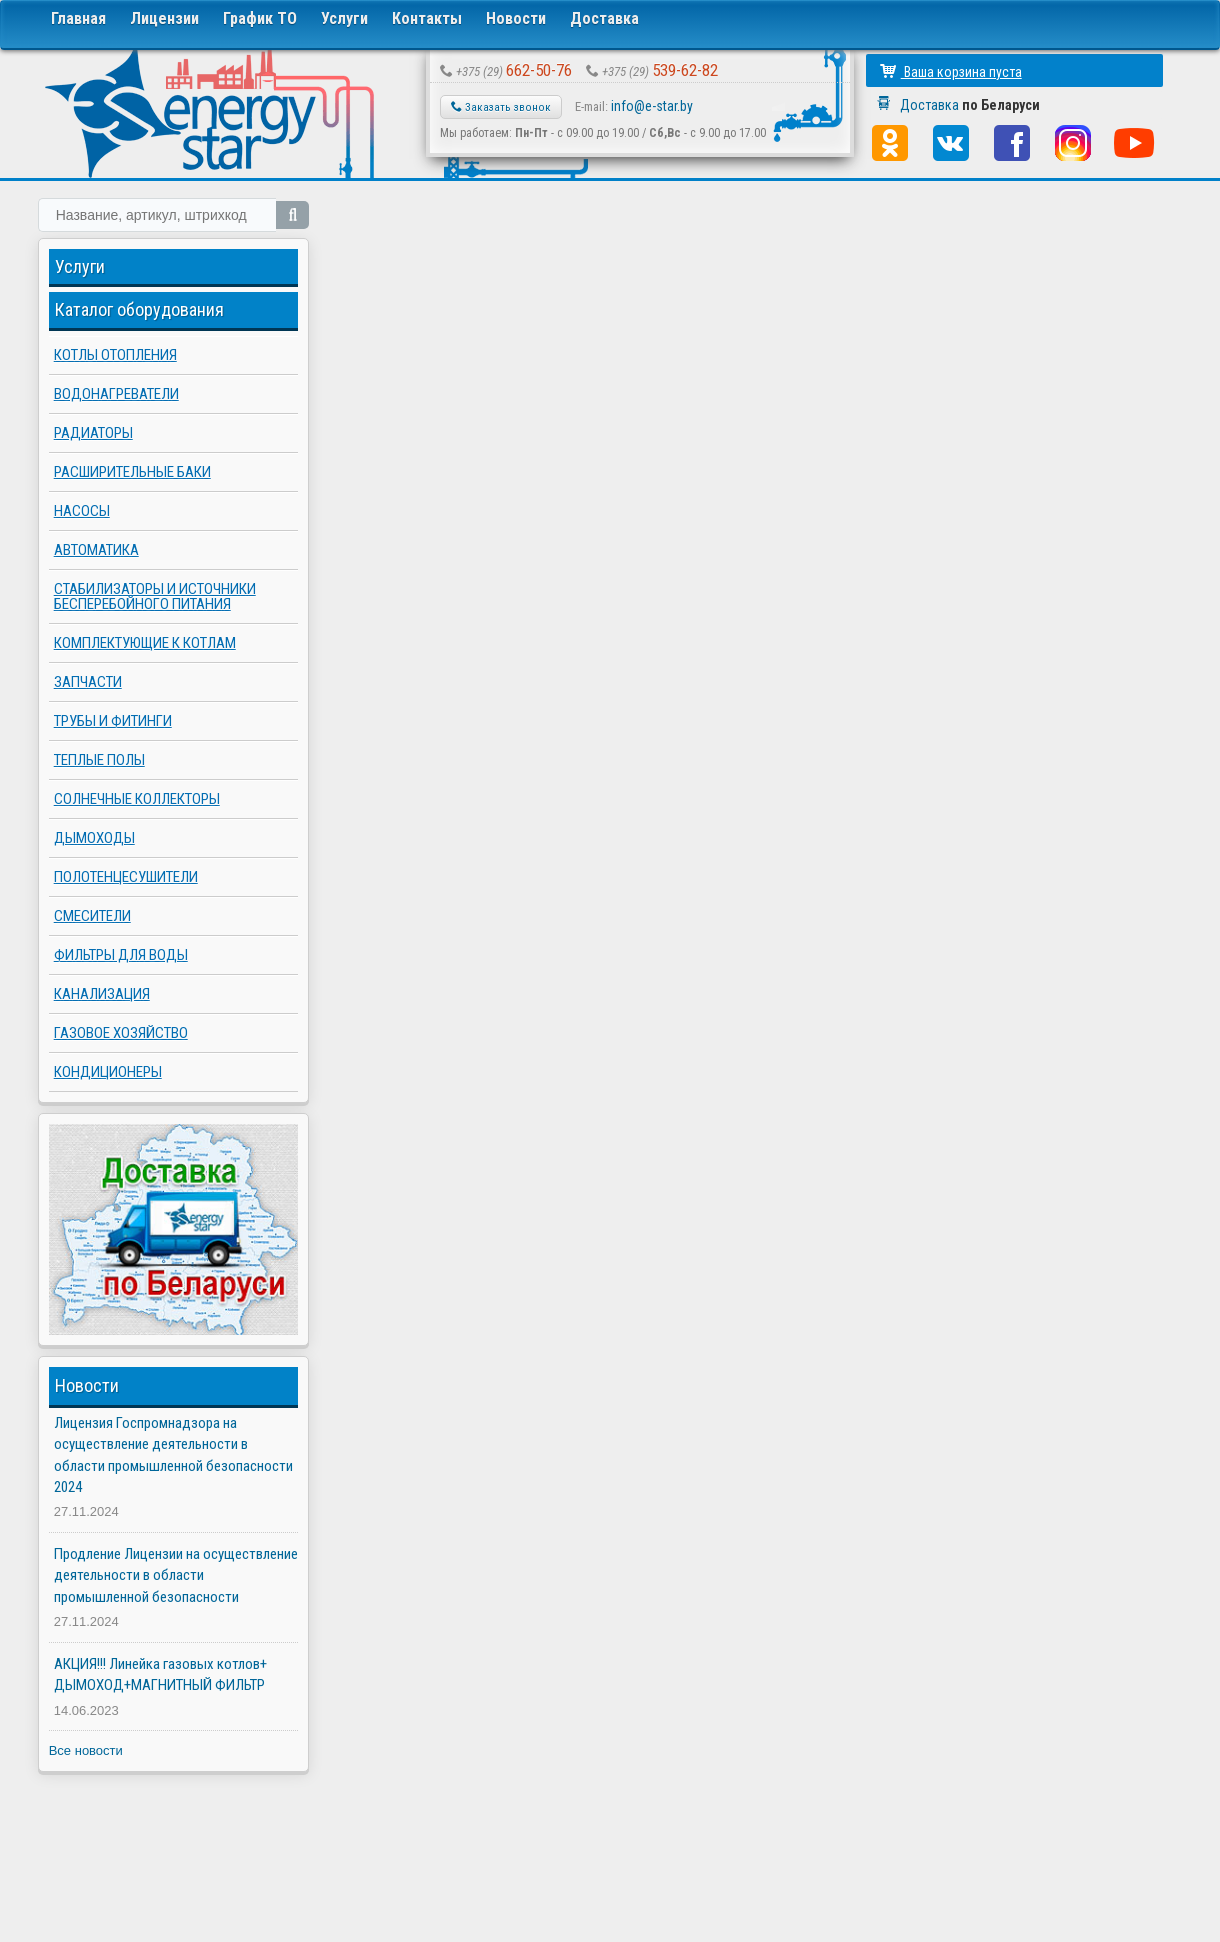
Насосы (82, 511)
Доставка (604, 18)
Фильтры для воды (121, 955)
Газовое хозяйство (121, 1033)
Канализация (102, 994)
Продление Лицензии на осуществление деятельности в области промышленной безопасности (176, 1575)
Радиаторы (93, 433)
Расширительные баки (132, 472)
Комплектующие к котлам (145, 643)
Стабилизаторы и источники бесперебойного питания (155, 596)
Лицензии (164, 18)
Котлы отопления (115, 355)
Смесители (92, 916)
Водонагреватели (116, 394)
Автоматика (96, 550)
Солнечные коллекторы (137, 799)
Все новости (86, 1750)
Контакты (427, 18)
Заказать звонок (501, 107)
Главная (78, 18)
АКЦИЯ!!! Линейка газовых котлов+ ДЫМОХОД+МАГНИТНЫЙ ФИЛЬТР (160, 1674)
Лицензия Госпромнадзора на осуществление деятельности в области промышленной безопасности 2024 (173, 1455)
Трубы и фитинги (113, 721)
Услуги (344, 18)
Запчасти (88, 682)
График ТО (260, 18)
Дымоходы (94, 838)
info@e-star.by (652, 106)
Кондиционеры (108, 1072)
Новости (516, 18)
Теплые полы (99, 760)
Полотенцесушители (126, 877)
